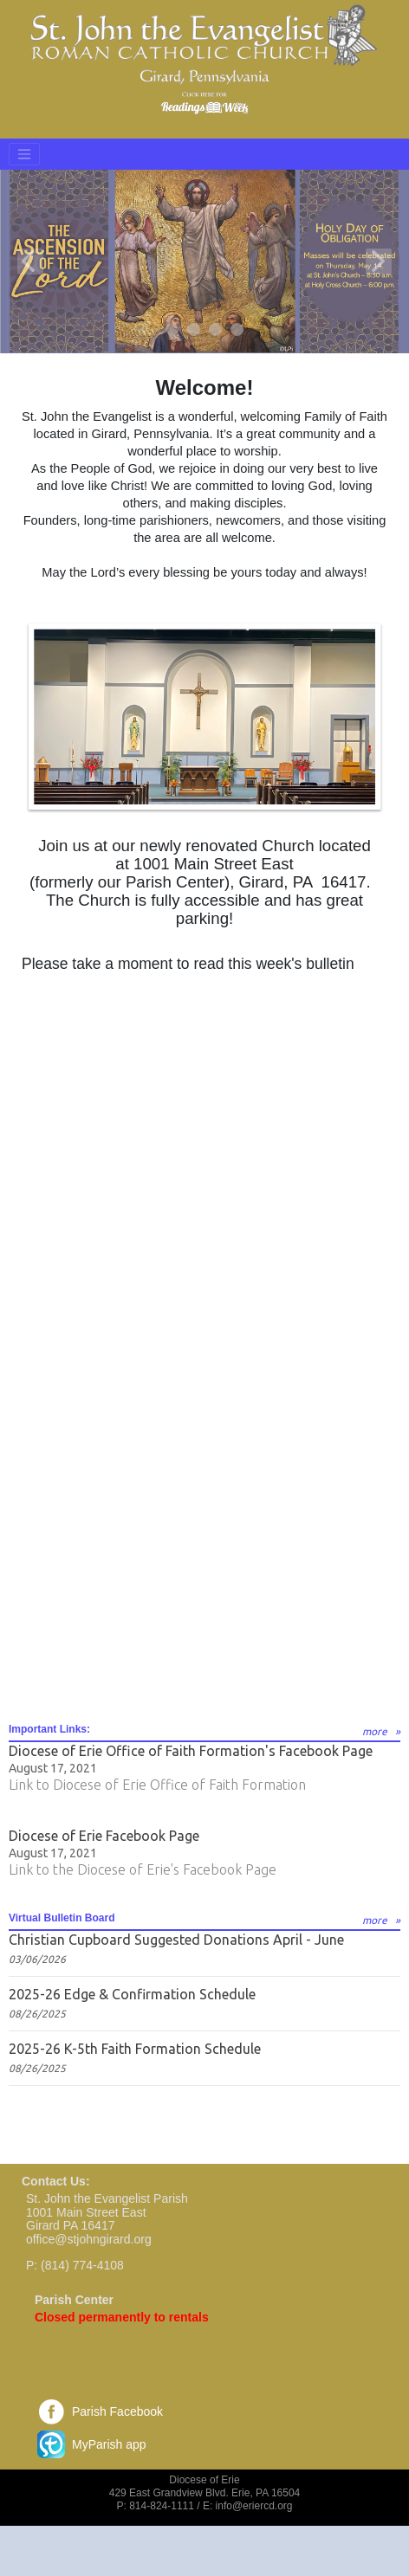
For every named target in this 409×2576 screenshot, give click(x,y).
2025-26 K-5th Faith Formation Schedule (135, 2048)
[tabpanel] (204, 261)
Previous (30, 261)
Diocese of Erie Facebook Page (104, 1835)
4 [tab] (237, 330)
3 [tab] (216, 330)
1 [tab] (172, 330)
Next (379, 261)
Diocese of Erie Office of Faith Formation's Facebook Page (191, 1751)
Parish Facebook (117, 2411)
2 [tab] (194, 330)
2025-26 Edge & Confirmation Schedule (132, 1994)
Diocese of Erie (204, 2480)
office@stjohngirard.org (89, 2239)
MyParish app (109, 2444)
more (374, 1731)
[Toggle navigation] (24, 154)
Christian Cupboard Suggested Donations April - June (176, 1939)
